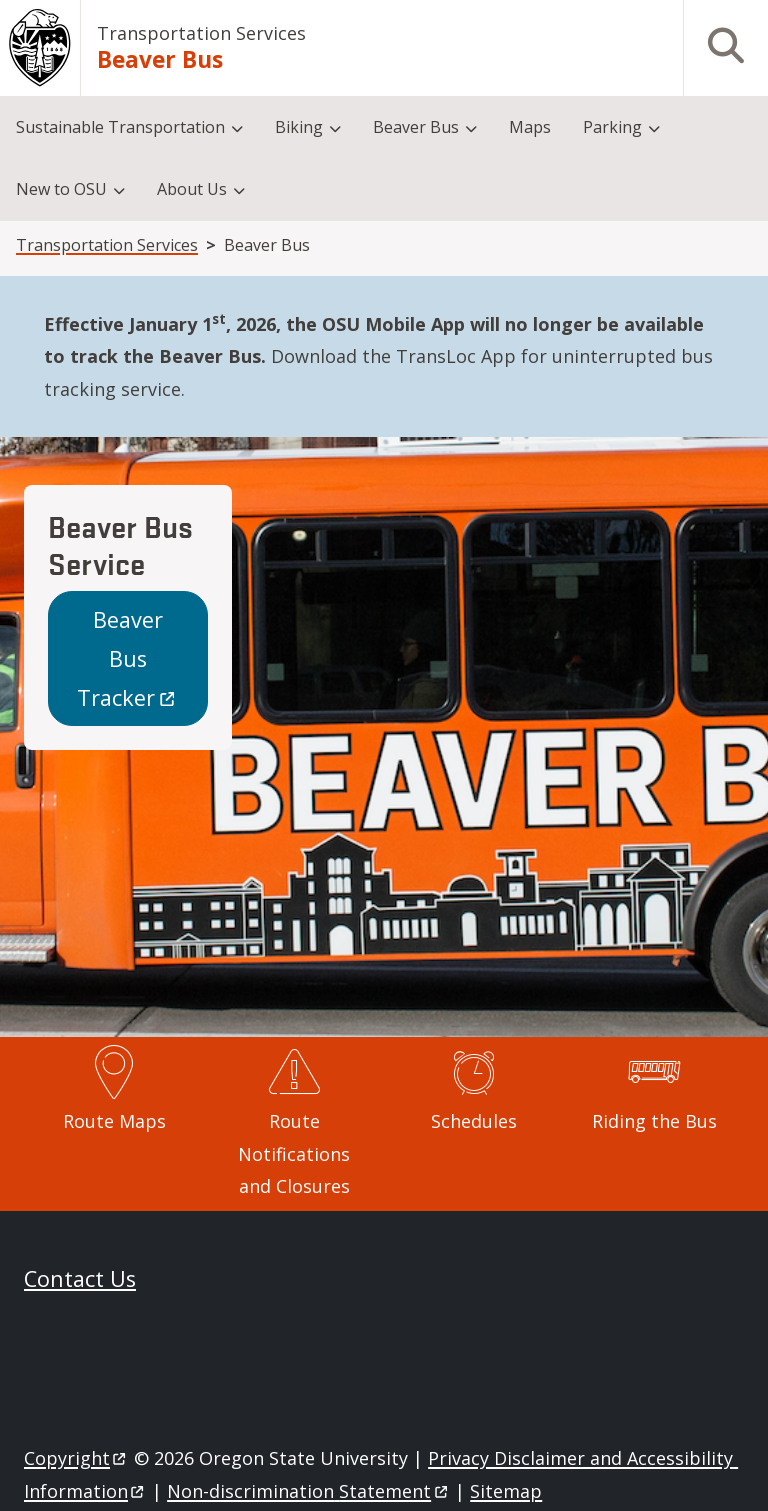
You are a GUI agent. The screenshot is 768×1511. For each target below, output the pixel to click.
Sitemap (506, 1491)
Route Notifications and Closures (294, 1153)
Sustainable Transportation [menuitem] (120, 127)
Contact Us (80, 1278)
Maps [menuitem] (530, 127)
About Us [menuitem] (192, 189)
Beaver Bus (127, 658)
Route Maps (114, 1121)
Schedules (474, 1121)
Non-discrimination (308, 1491)
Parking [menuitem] (612, 127)
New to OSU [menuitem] (61, 189)
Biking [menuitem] (299, 127)
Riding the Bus (654, 1121)
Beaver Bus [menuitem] (416, 127)
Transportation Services (201, 33)
